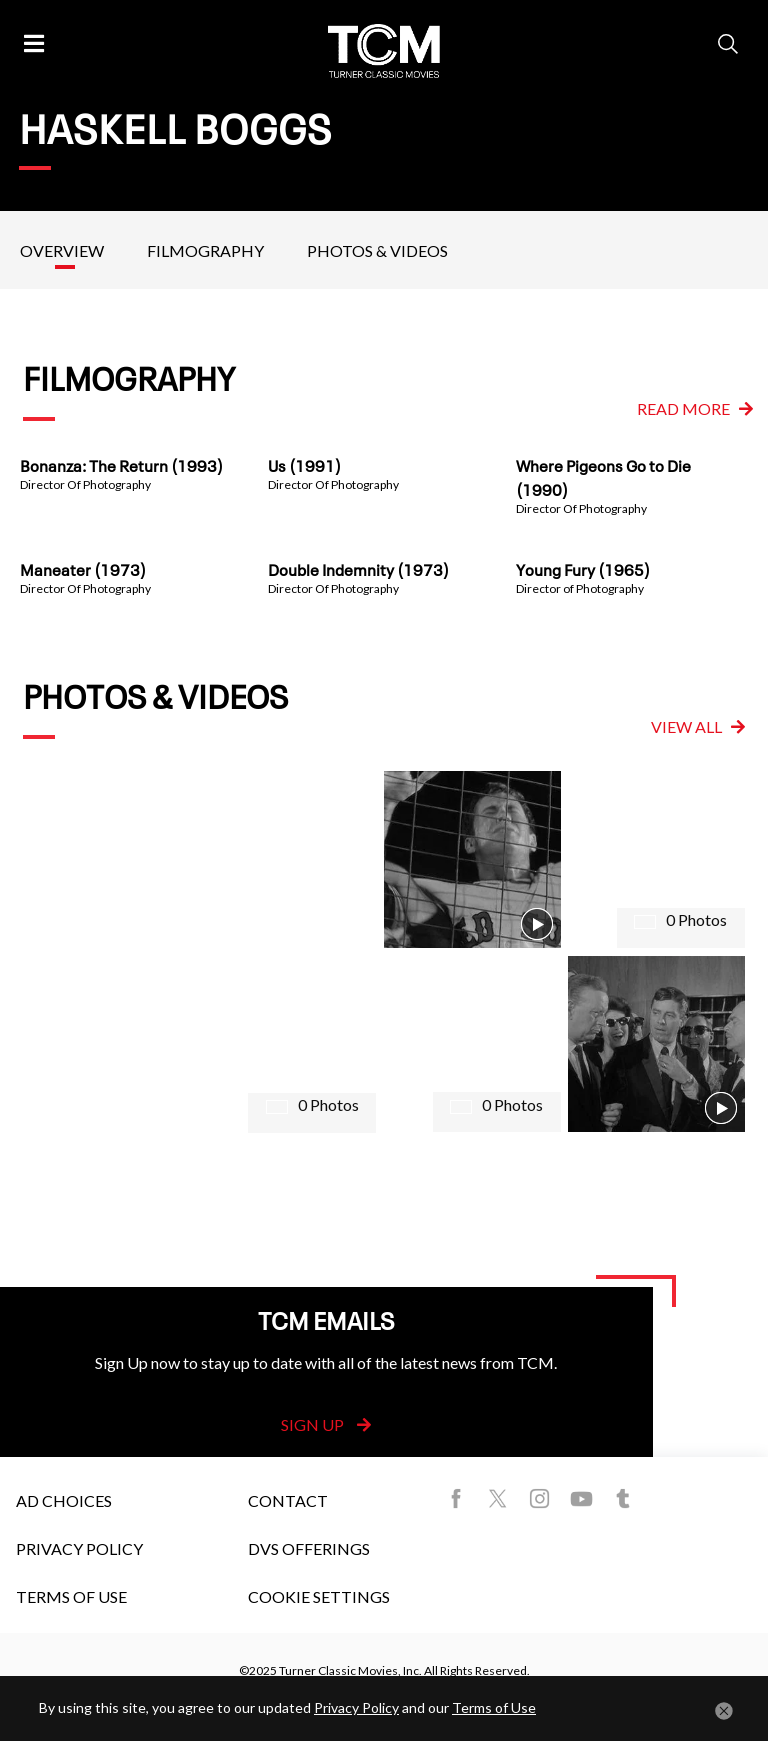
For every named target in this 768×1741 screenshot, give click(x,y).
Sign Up (326, 1424)
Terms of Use (71, 1596)
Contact (288, 1500)
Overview (62, 250)
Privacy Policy (79, 1548)
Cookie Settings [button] (319, 1596)
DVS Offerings (309, 1548)
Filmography (205, 250)
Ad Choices (64, 1500)
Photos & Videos (377, 250)
